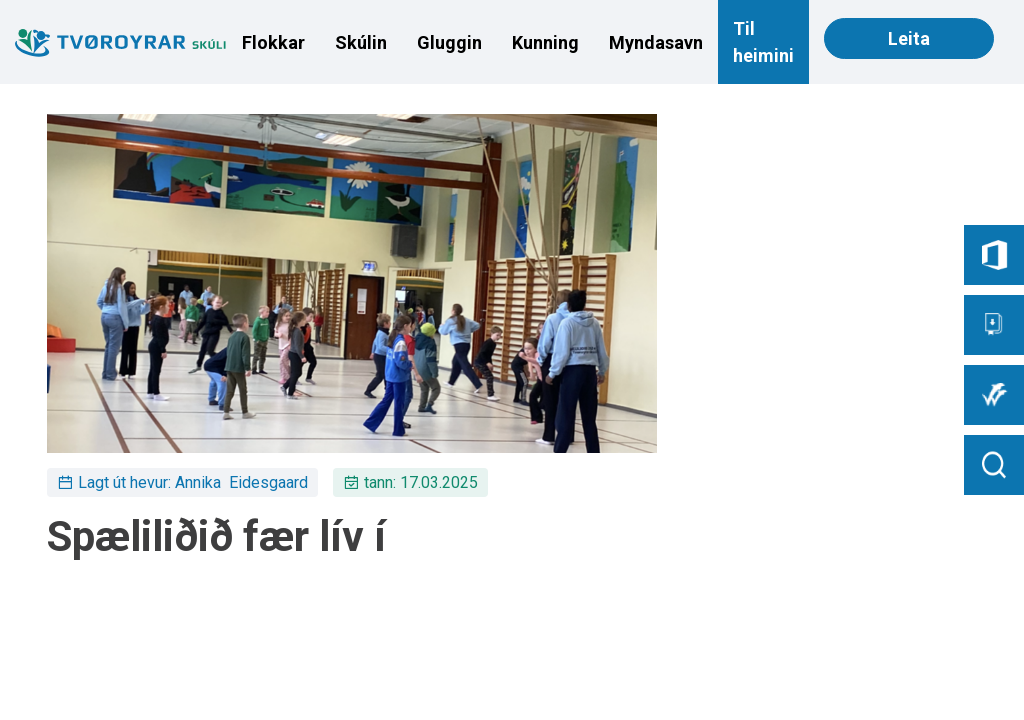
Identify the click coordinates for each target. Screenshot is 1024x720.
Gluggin (449, 42)
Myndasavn (656, 42)
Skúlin (361, 42)
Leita (909, 38)
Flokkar (273, 42)
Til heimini (763, 42)
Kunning (545, 42)
